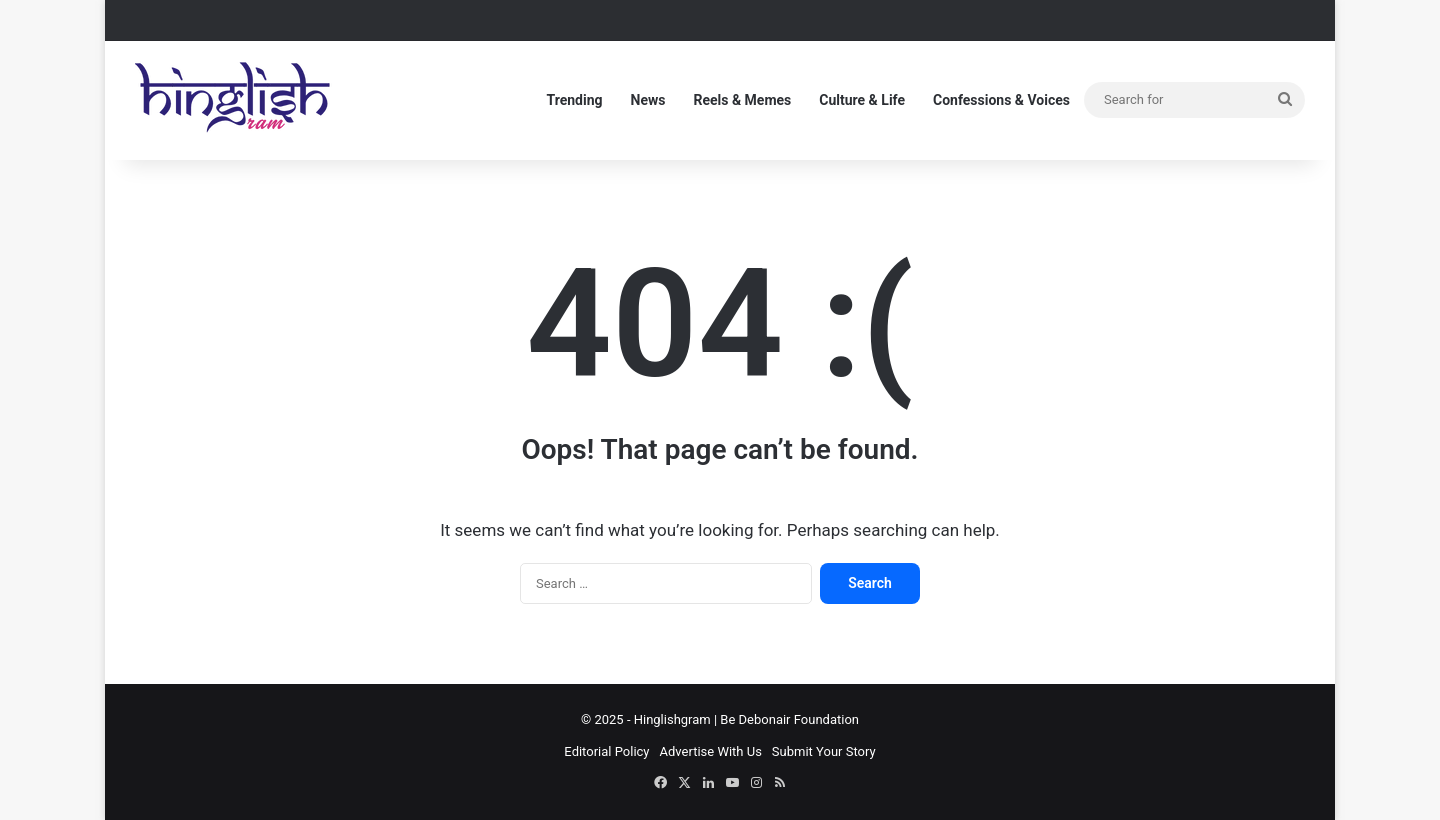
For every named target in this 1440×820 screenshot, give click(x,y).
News (648, 100)
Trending (574, 100)
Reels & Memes (742, 100)
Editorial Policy (606, 751)
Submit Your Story (824, 751)
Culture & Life (862, 100)
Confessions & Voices (1001, 100)
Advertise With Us (711, 751)
